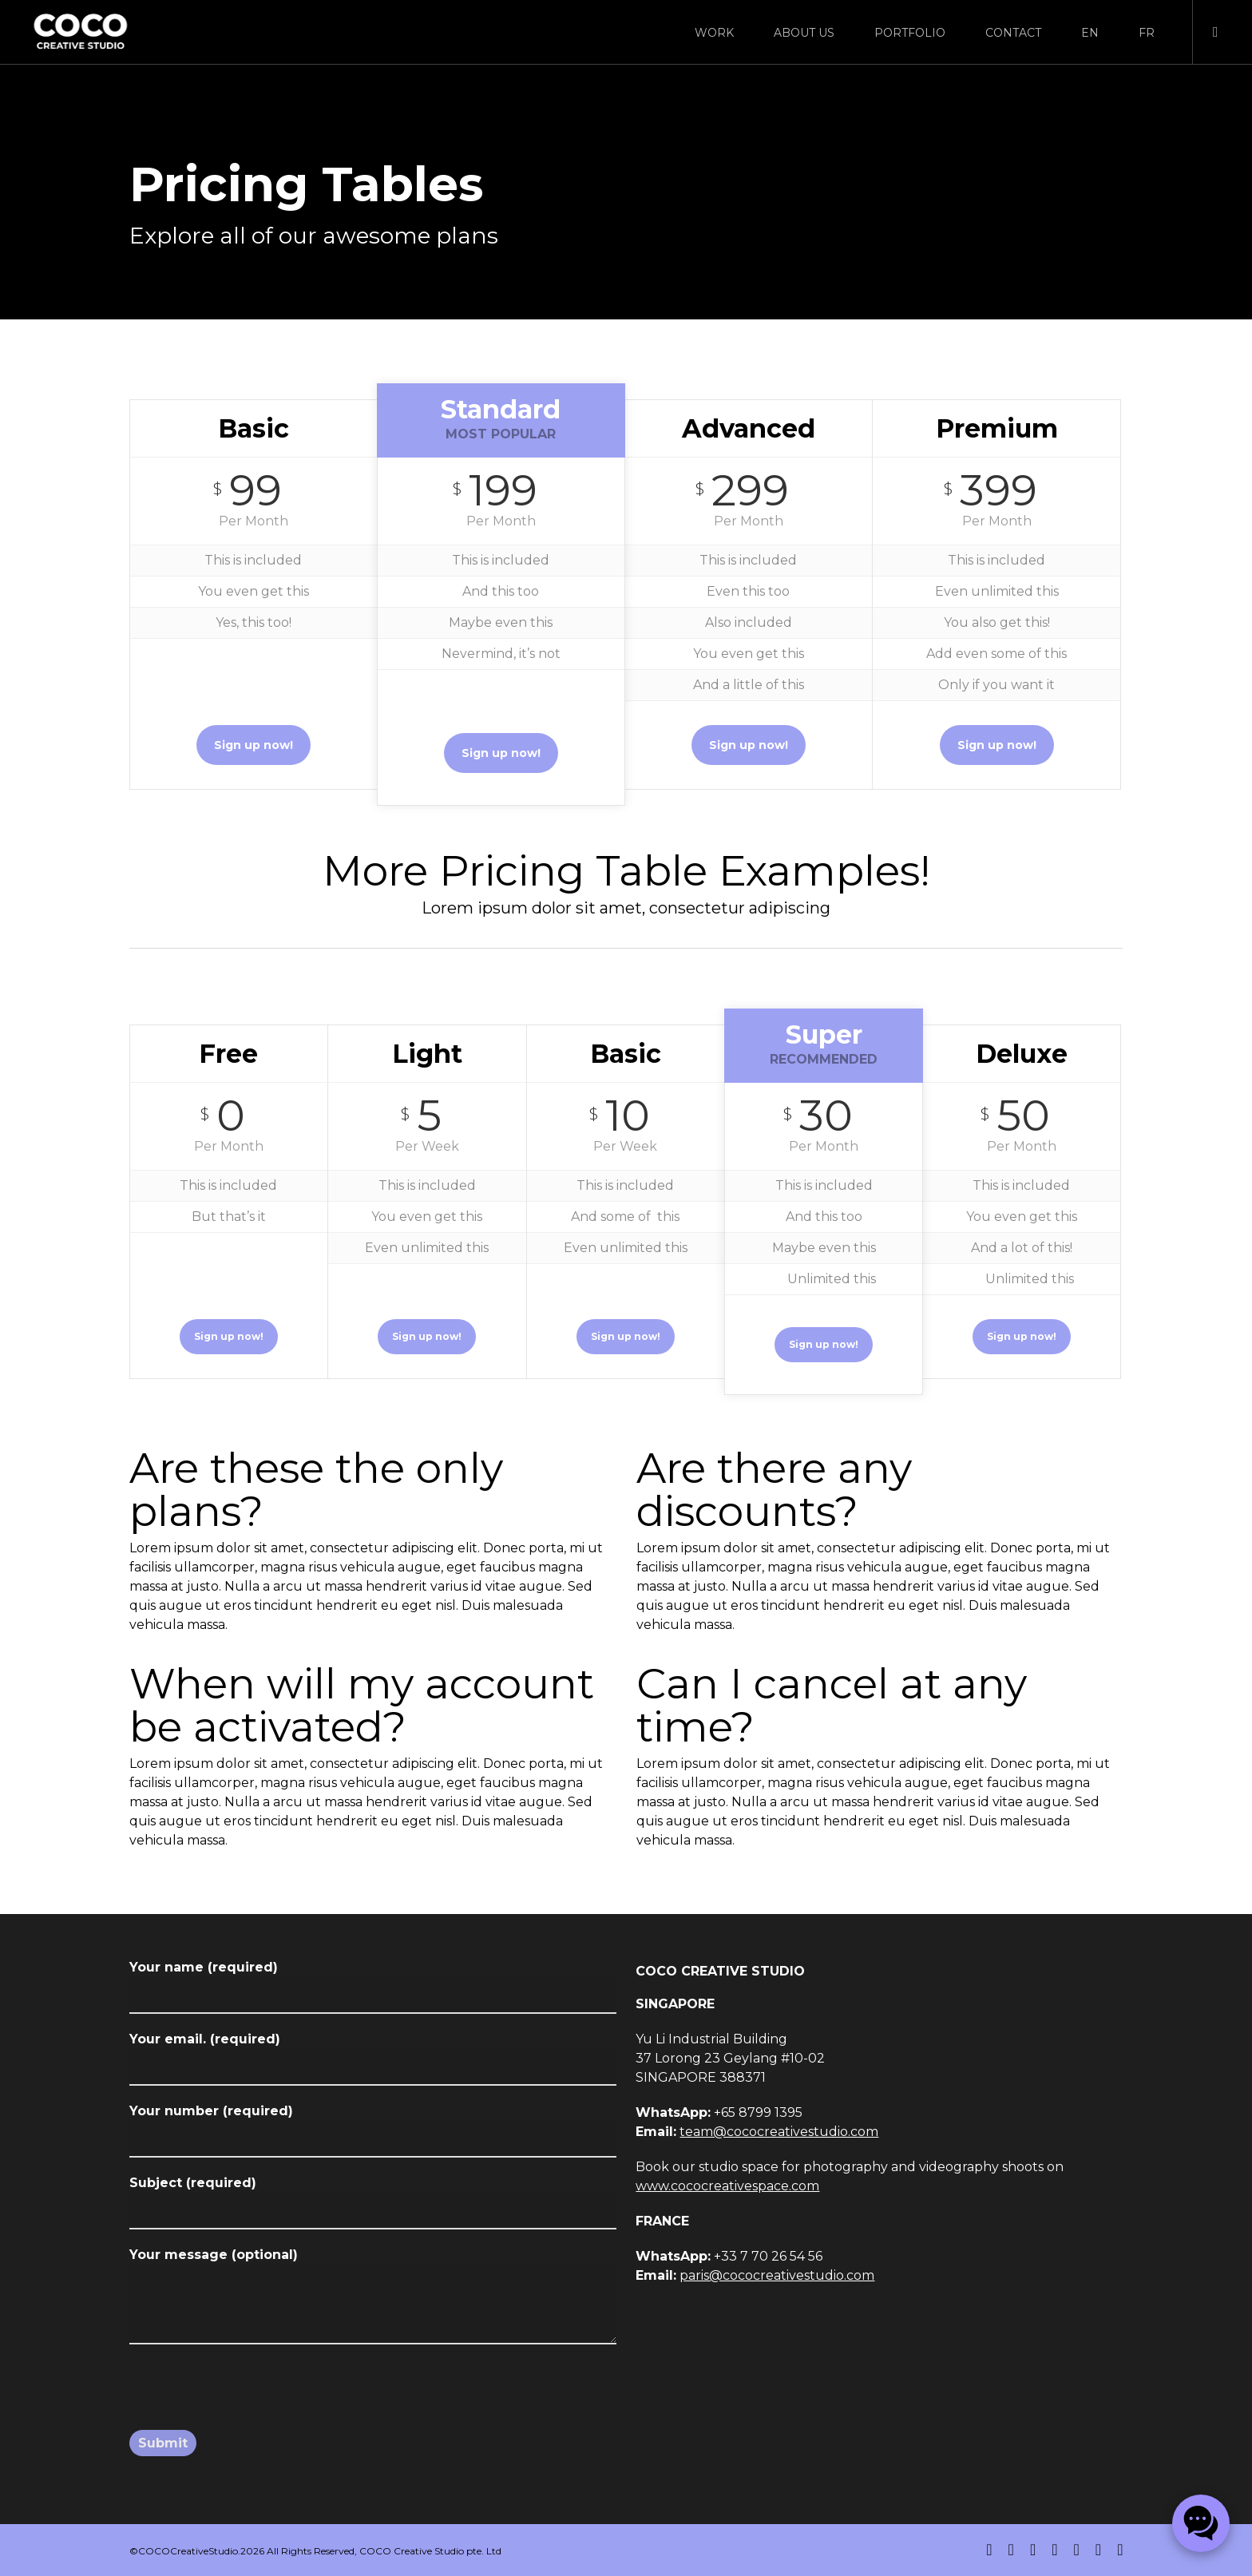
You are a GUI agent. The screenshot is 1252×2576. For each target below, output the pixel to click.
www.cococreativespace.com (727, 2186)
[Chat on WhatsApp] (1201, 2523)
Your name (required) (372, 1987)
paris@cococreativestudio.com (776, 2275)
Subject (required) (372, 2202)
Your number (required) (372, 2130)
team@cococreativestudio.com (778, 2131)
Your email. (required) (372, 2058)
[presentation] (250, 2397)
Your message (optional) (372, 2298)
